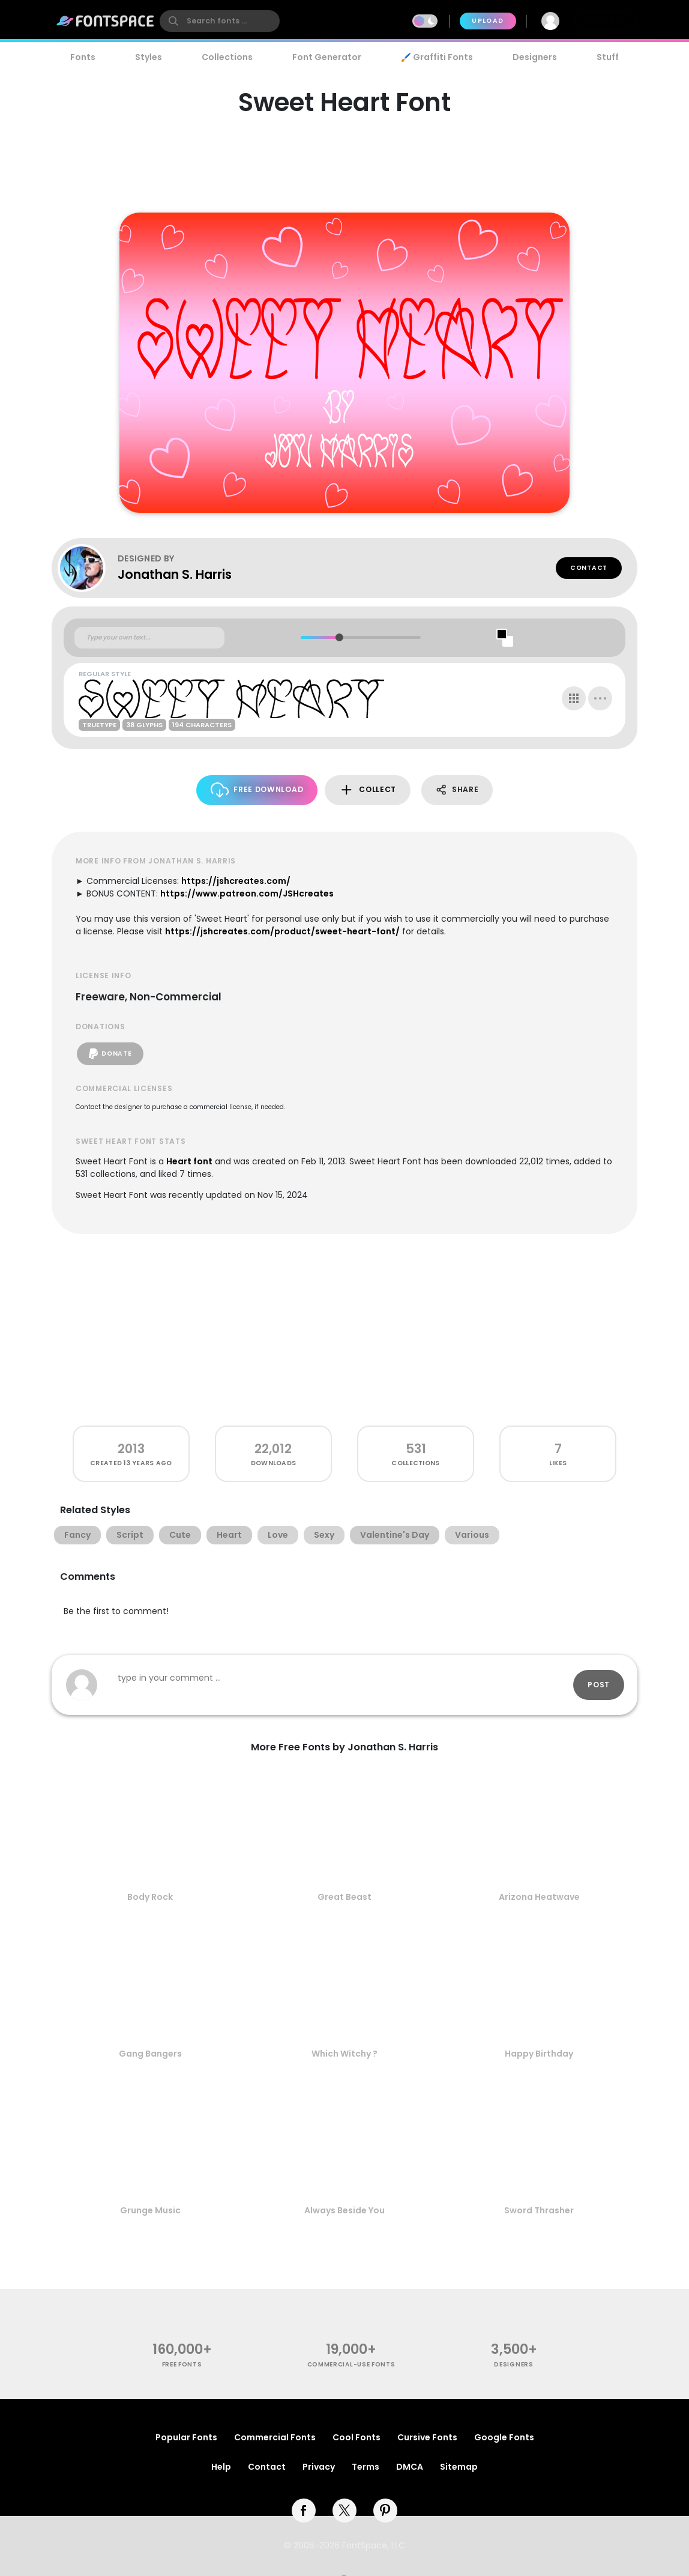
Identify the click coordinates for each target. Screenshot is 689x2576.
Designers (535, 57)
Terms (365, 2467)
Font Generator (326, 57)
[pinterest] (385, 2511)
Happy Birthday (539, 2054)
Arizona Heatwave (539, 1897)
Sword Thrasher (539, 2210)
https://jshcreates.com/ (235, 881)
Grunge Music (150, 2210)
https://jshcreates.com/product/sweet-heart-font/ (282, 931)
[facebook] (304, 2511)
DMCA (409, 2467)
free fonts (182, 2364)
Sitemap (459, 2467)
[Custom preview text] (149, 638)
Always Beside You (344, 2210)
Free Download (257, 789)
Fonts (82, 57)
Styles (148, 57)
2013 (131, 1448)
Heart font (189, 1161)
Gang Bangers (150, 2054)
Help (221, 2467)
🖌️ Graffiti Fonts (437, 57)
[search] (220, 21)
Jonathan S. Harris (175, 574)
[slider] (339, 637)
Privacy (318, 2467)
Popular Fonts (186, 2437)
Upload (488, 20)
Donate (110, 1053)
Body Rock (150, 1897)
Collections (227, 57)
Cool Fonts (356, 2437)
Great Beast (344, 1897)
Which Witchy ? (344, 2054)
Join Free (605, 20)
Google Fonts (504, 2437)
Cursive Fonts (427, 2437)
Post (599, 1685)
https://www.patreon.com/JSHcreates (247, 893)
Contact (588, 567)
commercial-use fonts (351, 2364)
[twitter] (344, 2511)
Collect (367, 789)
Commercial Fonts (275, 2437)
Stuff (608, 57)
